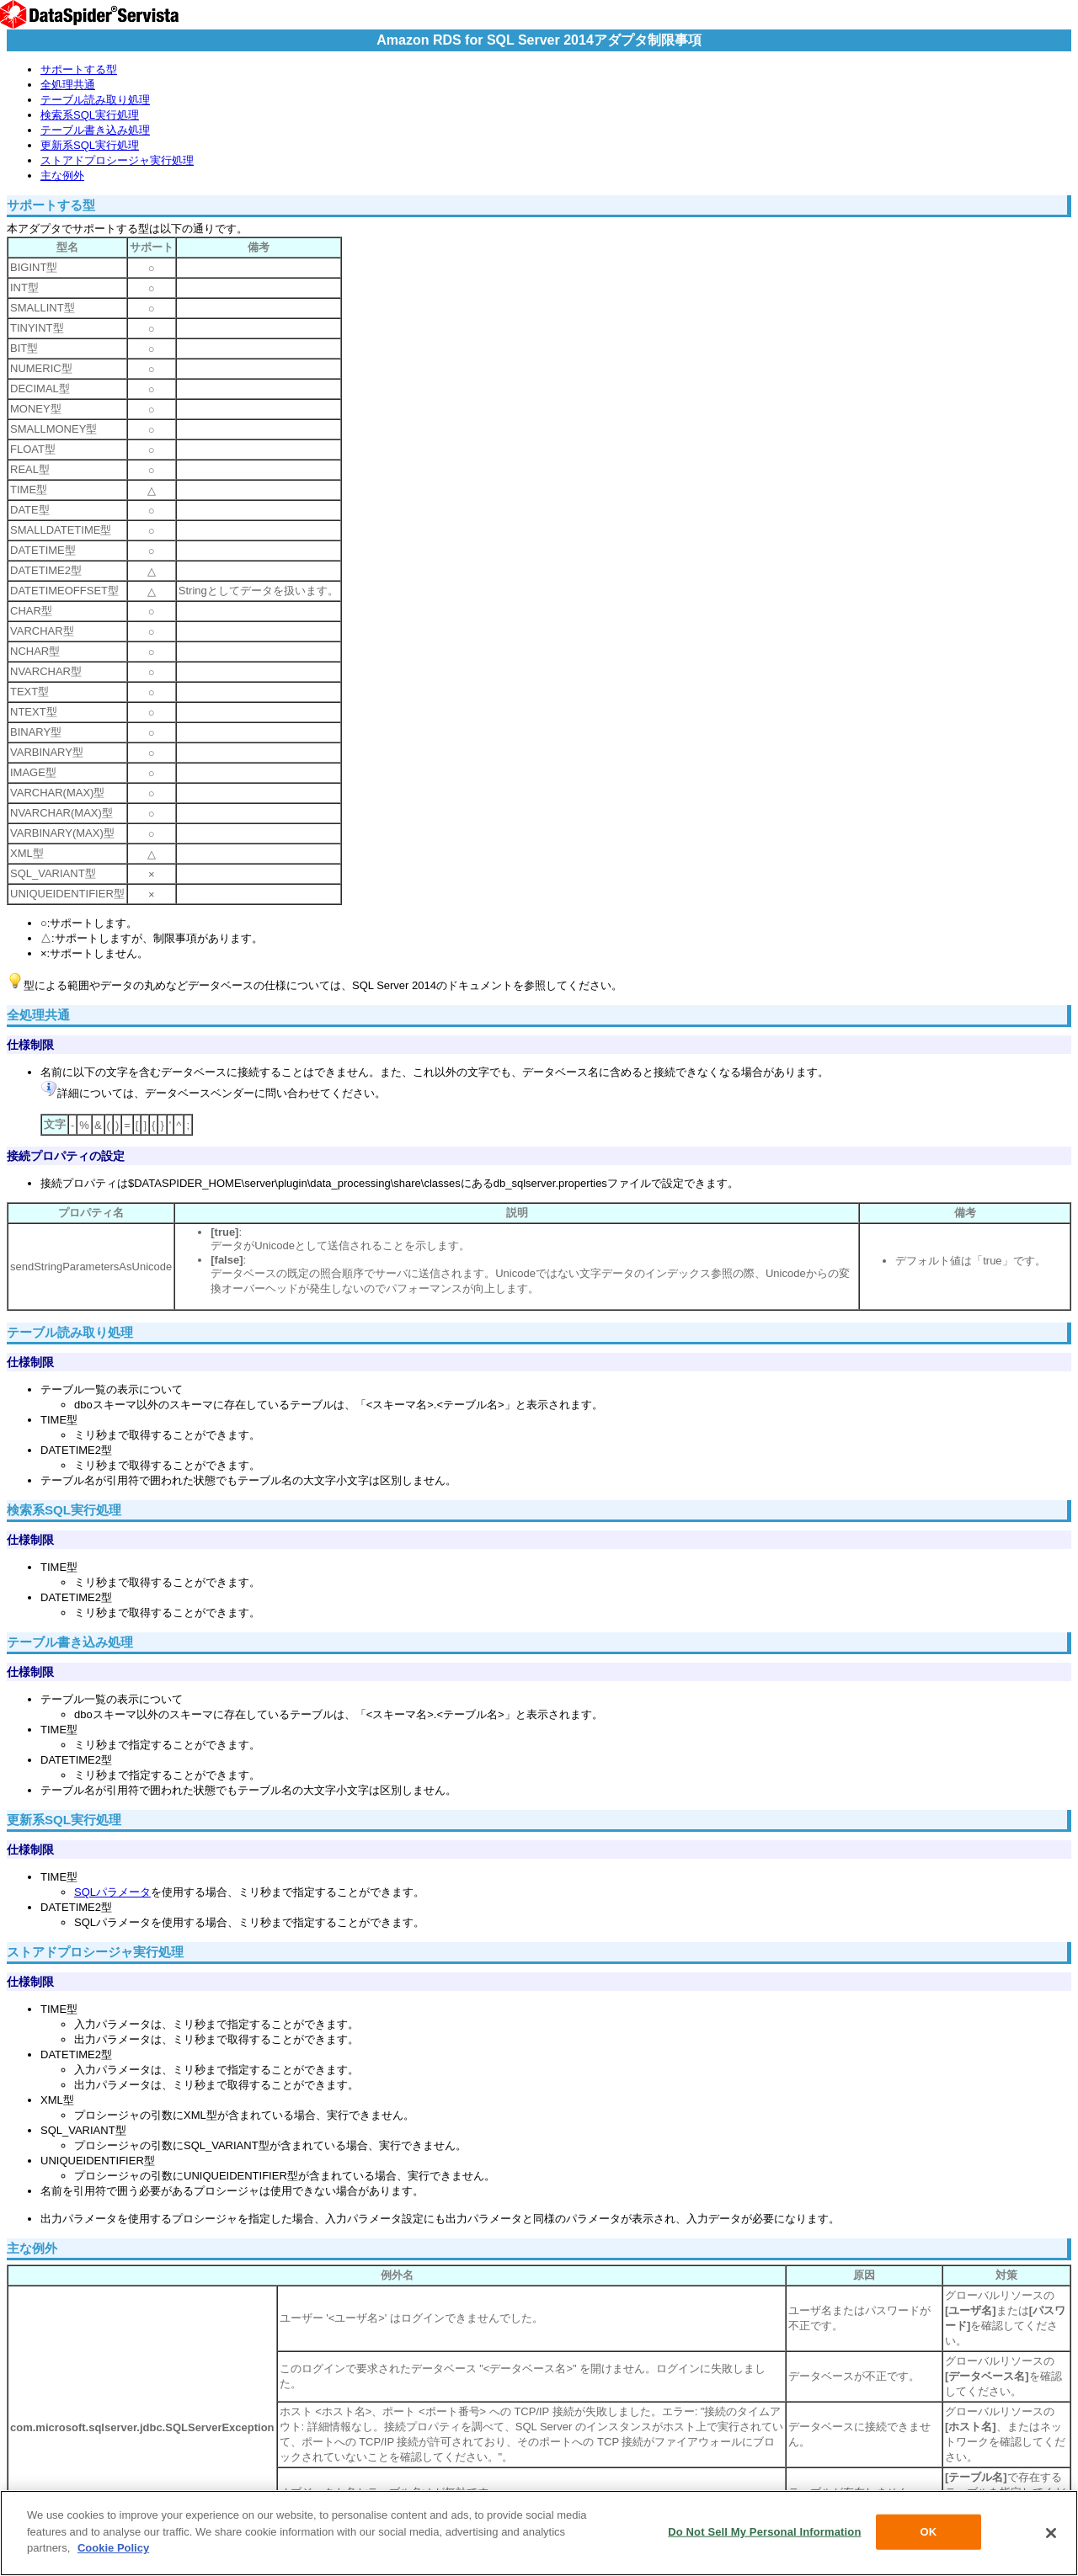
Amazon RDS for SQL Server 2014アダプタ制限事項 (539, 40)
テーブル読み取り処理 (95, 99)
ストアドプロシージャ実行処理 (117, 160)
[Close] (1051, 2533)
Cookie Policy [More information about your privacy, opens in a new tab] (113, 2547)
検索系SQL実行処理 (89, 115)
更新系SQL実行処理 (89, 145)
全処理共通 (67, 84)
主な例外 (62, 175)
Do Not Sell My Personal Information (764, 2531)
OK (929, 2531)
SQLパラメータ (112, 1892)
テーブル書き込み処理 (95, 130)
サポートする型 (78, 69)
